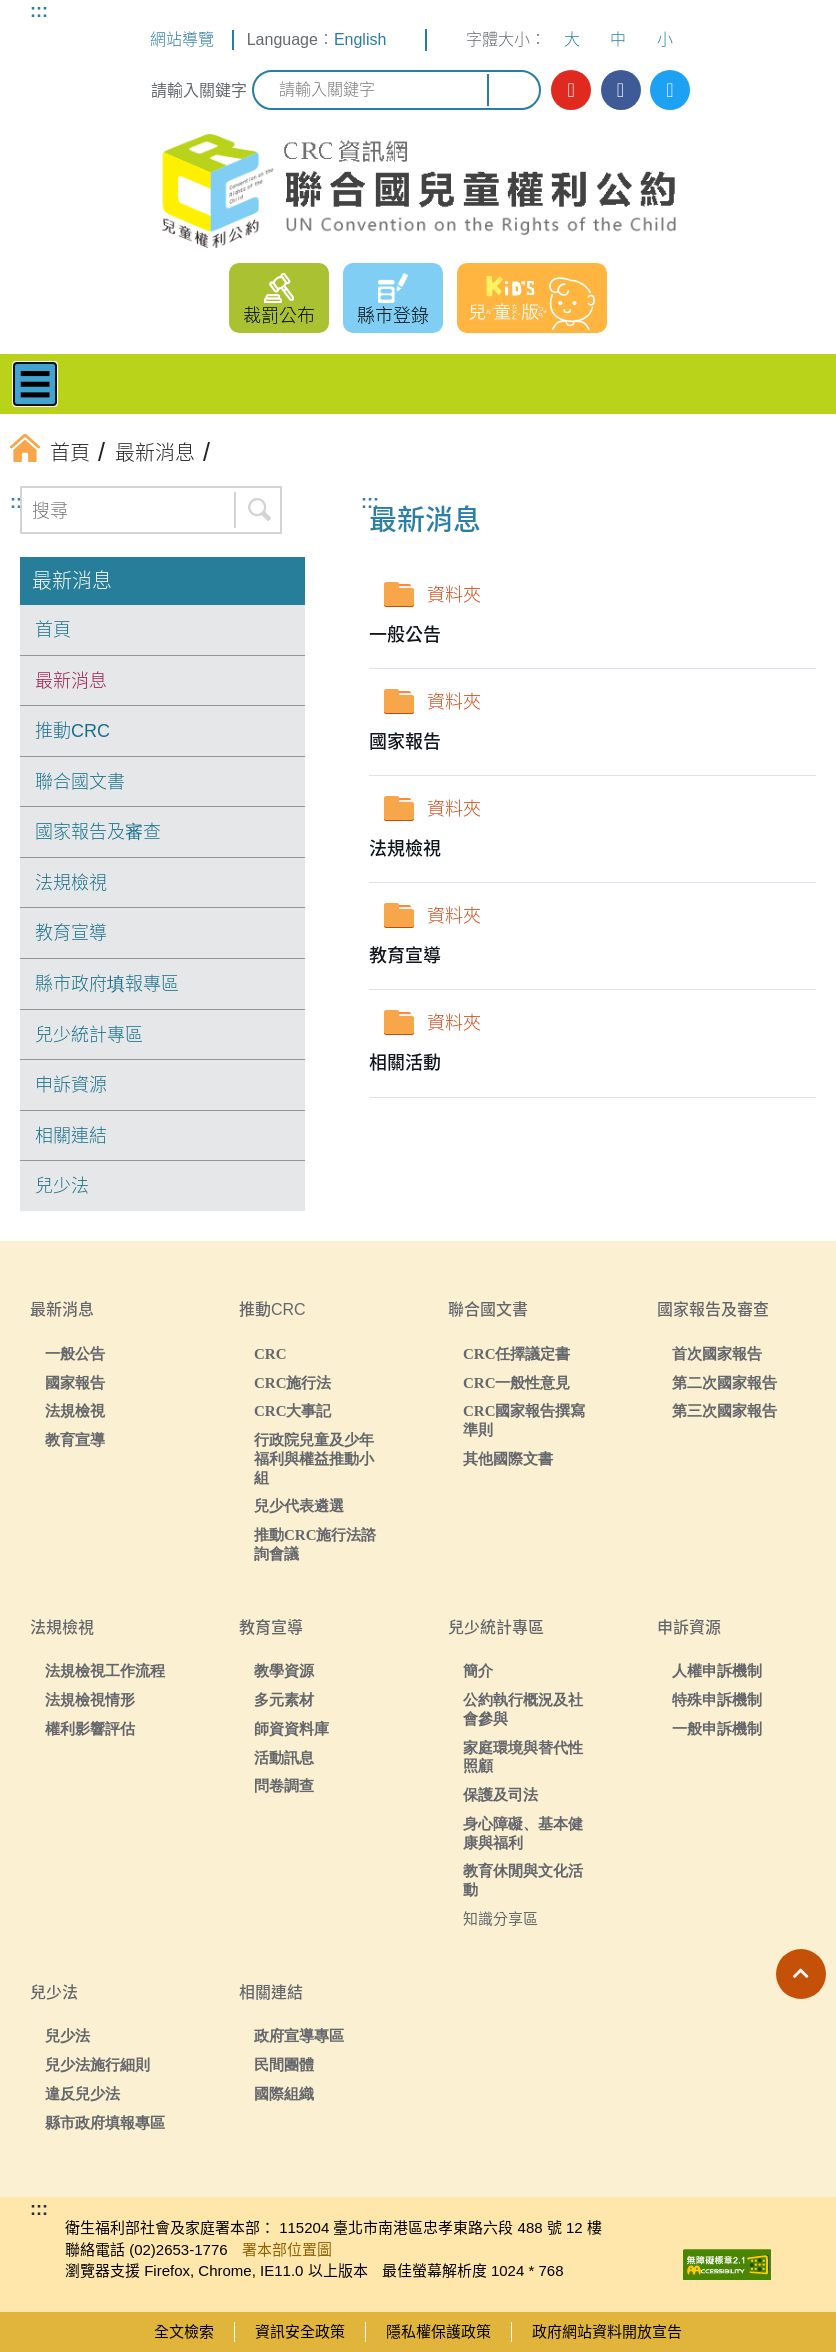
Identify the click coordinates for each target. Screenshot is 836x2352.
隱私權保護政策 (438, 2331)
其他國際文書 (508, 1458)
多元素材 (284, 1699)
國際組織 (284, 2093)
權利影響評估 (90, 1728)
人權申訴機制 (717, 1670)
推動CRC (72, 731)
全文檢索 (184, 2331)
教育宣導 (71, 933)
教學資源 (284, 1670)
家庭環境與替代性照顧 (523, 1757)
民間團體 (284, 2064)
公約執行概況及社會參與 (523, 1709)
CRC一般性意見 (517, 1382)
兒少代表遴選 (299, 1505)
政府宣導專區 (299, 2035)
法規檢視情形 (90, 1699)
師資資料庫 (291, 1728)
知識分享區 (500, 1918)
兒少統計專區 (89, 1035)
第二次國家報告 (724, 1382)
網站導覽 (182, 39)
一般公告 (75, 1353)
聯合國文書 (80, 782)
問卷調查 (284, 1785)
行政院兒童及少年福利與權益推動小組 (314, 1458)
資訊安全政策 (300, 2331)
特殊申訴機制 (717, 1699)
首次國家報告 (717, 1353)
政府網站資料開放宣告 (607, 2331)
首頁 (53, 630)
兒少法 (62, 1186)
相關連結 (71, 1136)
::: (39, 11)
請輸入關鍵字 (199, 90)
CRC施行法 (293, 1382)
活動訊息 (284, 1757)
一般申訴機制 (717, 1728)
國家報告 (75, 1382)
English (360, 39)
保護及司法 (500, 1794)
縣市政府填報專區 (107, 984)
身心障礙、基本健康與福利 (523, 1833)
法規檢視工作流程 (105, 1670)
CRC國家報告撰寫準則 (524, 1420)
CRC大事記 (293, 1410)
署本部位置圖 (287, 2249)
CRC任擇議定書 (517, 1353)
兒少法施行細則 (97, 2064)
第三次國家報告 (724, 1410)
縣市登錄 (393, 316)
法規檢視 (71, 883)
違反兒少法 (82, 2093)
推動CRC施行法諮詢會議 (315, 1544)
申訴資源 (71, 1085)
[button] (801, 1974)
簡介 (478, 1670)
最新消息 (72, 581)
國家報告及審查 (98, 832)
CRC (270, 1353)
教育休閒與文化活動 (523, 1880)
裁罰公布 (279, 316)
